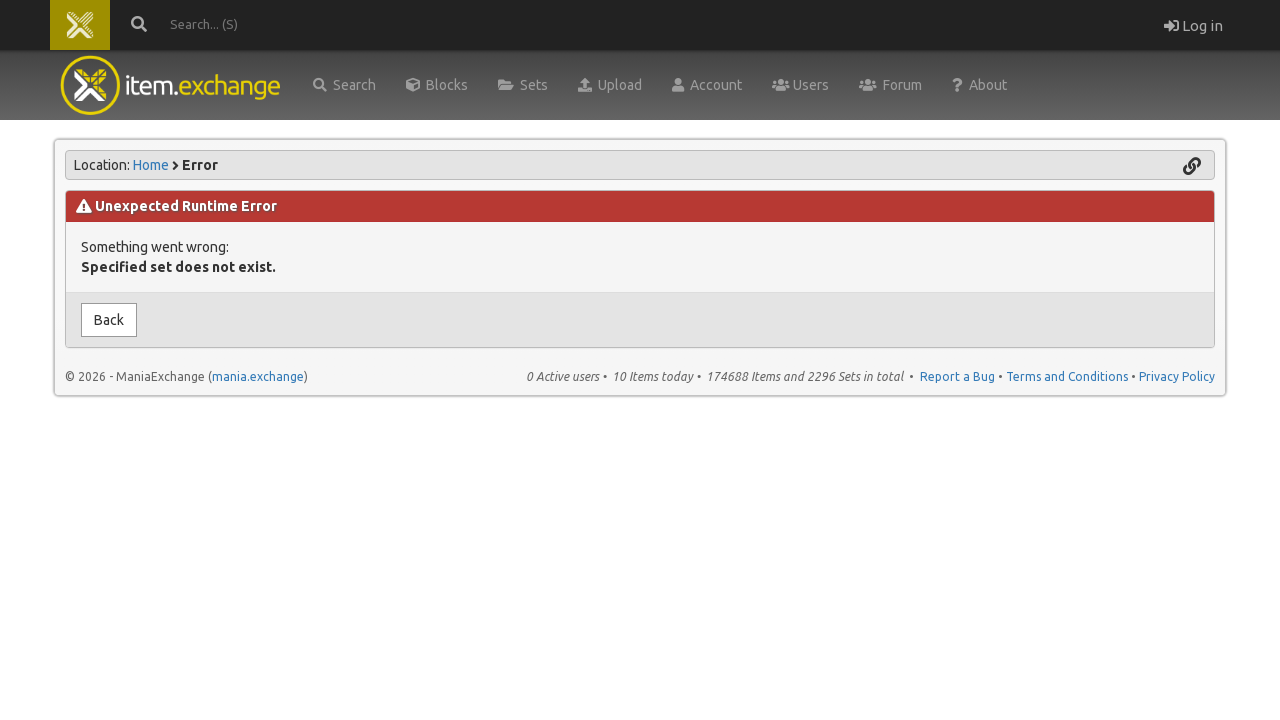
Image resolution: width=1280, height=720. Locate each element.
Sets (523, 85)
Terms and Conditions (1067, 376)
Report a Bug (957, 376)
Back (109, 320)
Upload (610, 85)
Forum (890, 85)
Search (344, 85)
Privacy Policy (1177, 376)
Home (151, 165)
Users (800, 85)
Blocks (437, 85)
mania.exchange (258, 376)
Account (707, 85)
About (979, 85)
